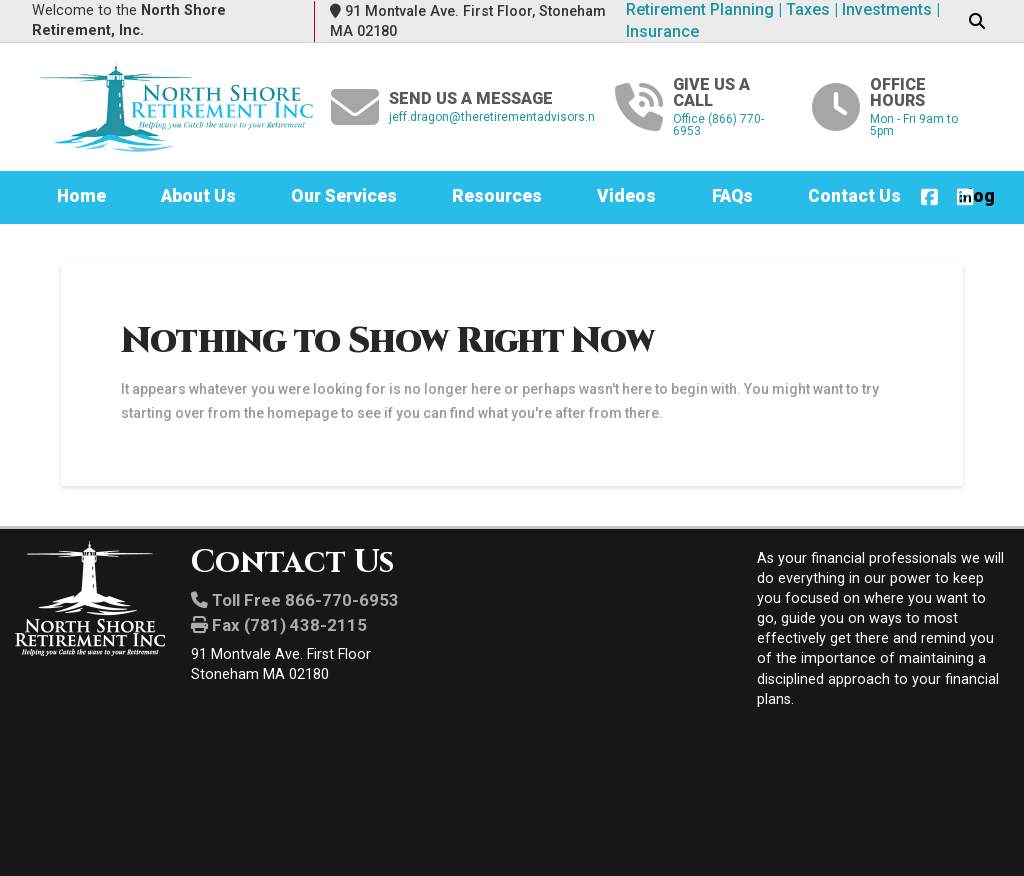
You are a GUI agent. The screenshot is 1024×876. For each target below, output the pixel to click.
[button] (976, 22)
